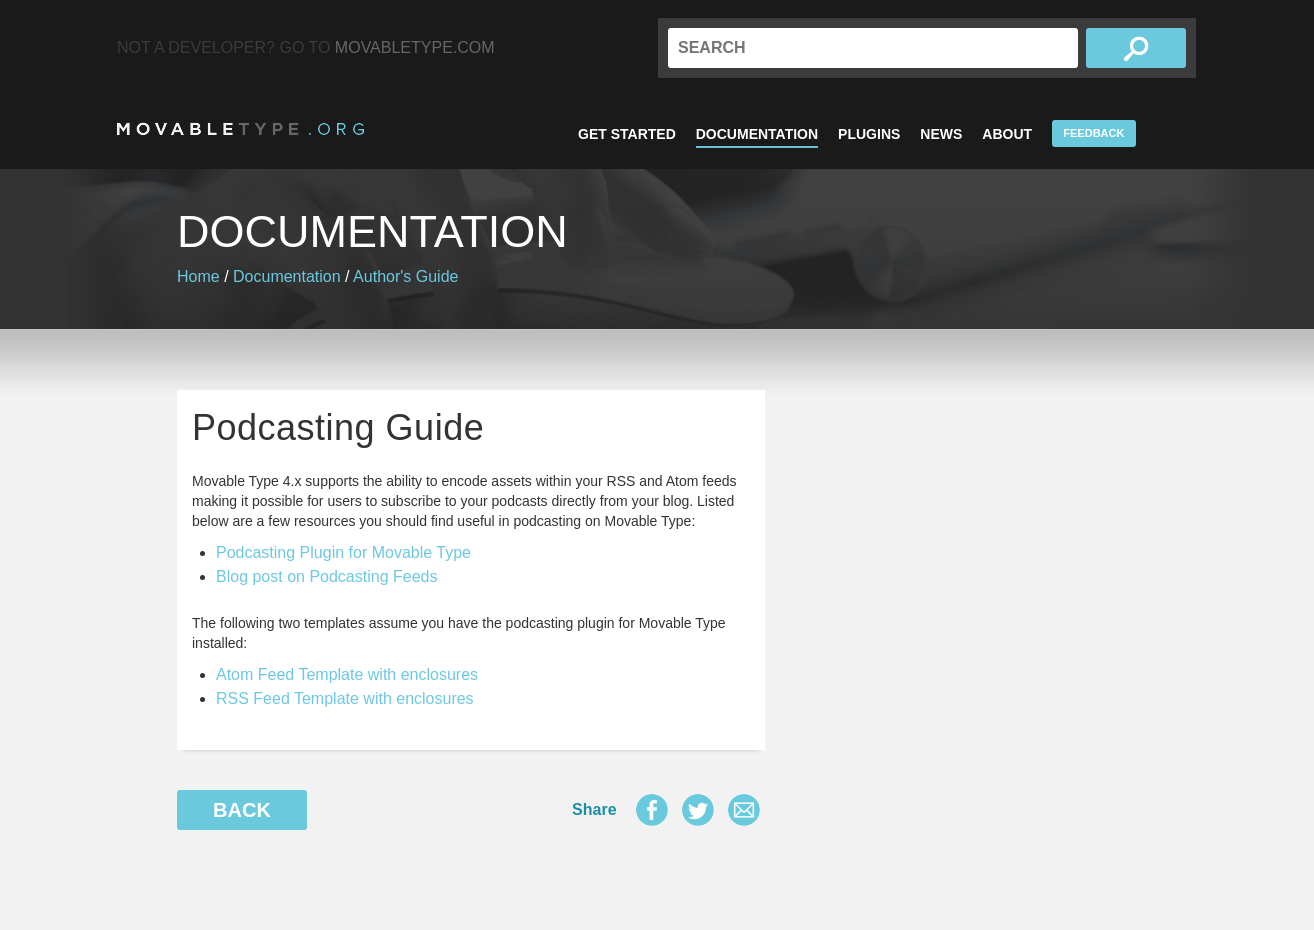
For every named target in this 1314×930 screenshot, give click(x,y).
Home (198, 276)
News (941, 134)
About (1007, 134)
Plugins (869, 134)
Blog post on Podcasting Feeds (326, 576)
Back (242, 810)
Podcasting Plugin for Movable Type (343, 552)
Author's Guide (405, 276)
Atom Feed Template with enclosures (347, 674)
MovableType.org (240, 129)
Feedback (1093, 133)
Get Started (627, 134)
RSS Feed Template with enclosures (345, 698)
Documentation (757, 134)
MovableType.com (415, 47)
